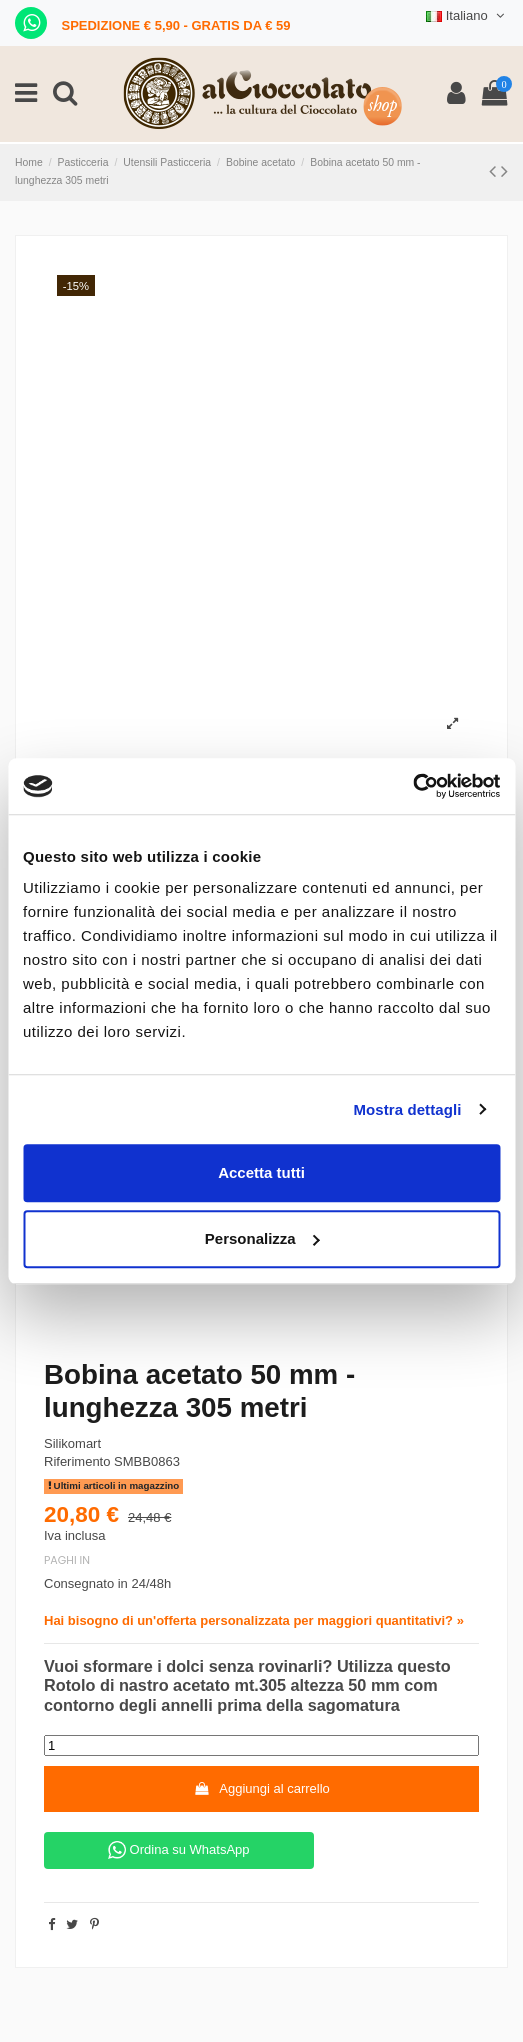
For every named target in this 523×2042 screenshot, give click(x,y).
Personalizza (262, 1238)
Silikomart (72, 1443)
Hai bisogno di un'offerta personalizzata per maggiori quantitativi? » (254, 1620)
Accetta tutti (261, 1172)
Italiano (467, 15)
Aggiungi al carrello (261, 1788)
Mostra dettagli (407, 1109)
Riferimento (77, 1461)
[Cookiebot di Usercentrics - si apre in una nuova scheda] (412, 786)
